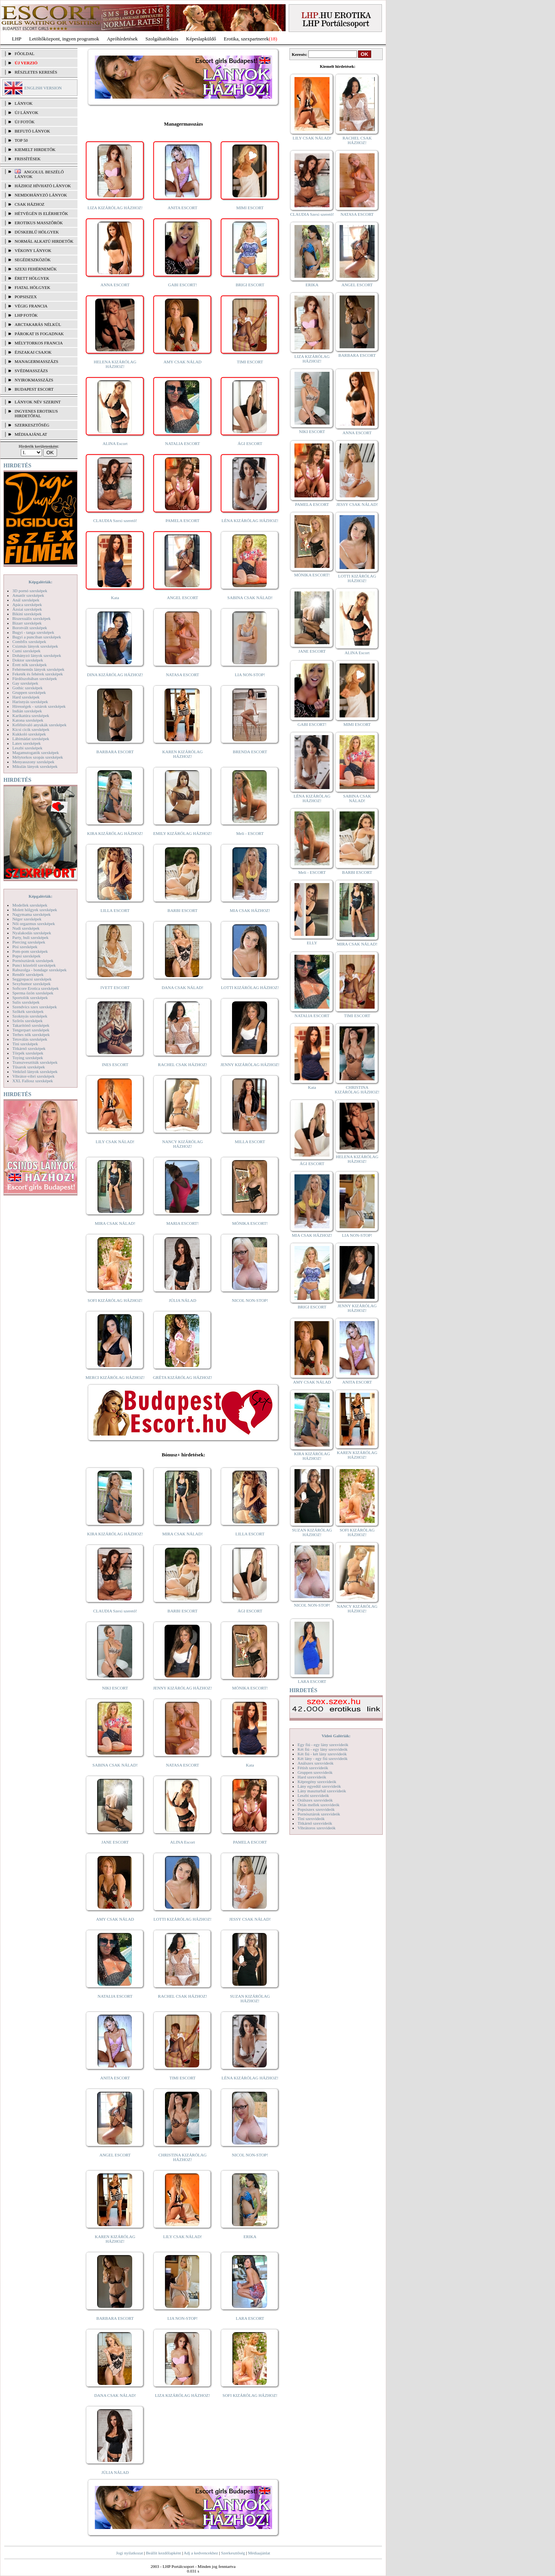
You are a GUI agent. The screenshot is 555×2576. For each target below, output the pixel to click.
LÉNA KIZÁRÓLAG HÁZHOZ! (250, 520)
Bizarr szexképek (27, 623)
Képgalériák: (40, 581)
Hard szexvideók (312, 1777)
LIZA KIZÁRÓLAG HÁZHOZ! (115, 207)
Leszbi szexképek (27, 748)
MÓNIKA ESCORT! (250, 1223)
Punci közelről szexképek (34, 965)
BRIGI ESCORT (249, 284)
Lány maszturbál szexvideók (322, 1790)
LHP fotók (26, 315)
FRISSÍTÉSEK (27, 158)
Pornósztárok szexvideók (319, 1814)
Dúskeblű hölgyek (37, 232)
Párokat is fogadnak (39, 333)
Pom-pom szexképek (30, 951)
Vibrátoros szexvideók (317, 1827)
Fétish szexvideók (313, 1767)
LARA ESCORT (250, 2318)
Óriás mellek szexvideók (319, 1804)
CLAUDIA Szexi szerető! (115, 520)
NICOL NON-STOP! (250, 1300)
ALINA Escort (115, 443)
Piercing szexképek (28, 942)
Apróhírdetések (122, 39)
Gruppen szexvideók (315, 1772)
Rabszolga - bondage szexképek (39, 969)
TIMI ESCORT (250, 361)
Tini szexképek (25, 1043)
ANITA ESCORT (182, 207)
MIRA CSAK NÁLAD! (115, 1223)
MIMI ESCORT (250, 207)
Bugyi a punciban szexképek (36, 637)
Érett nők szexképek (29, 664)
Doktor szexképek (27, 660)
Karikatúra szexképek (30, 715)
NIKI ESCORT (115, 1688)
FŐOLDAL (24, 53)
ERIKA (250, 2236)
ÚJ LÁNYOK (26, 112)
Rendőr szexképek (28, 974)
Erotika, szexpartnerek (246, 39)
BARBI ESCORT (183, 910)
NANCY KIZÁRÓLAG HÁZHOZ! (182, 1144)
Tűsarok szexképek (28, 1067)
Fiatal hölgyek (32, 287)
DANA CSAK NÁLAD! (182, 987)
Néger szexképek (26, 919)
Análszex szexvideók (315, 1763)
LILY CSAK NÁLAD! (115, 1141)
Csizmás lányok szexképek (35, 646)
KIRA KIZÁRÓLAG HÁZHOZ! (115, 833)
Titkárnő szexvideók (315, 1823)
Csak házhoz (29, 204)
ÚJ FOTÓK (25, 121)
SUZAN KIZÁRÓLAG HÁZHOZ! (250, 1998)
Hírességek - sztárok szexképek (39, 706)
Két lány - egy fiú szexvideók (323, 1758)
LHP (17, 39)
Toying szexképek (27, 1057)
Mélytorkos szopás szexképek (37, 757)
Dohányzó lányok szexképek (36, 655)
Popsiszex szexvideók (316, 1809)
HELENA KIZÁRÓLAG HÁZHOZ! (115, 364)
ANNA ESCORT (115, 284)
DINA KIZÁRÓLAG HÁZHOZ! (115, 674)
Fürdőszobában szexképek (34, 678)
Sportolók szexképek (30, 997)
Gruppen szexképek (29, 692)
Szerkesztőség (233, 2553)
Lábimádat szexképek (30, 738)
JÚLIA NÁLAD (182, 1300)
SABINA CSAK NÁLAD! (249, 597)
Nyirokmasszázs (34, 380)
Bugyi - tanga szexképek (33, 632)
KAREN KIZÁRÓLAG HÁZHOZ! (182, 754)
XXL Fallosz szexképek (32, 1080)
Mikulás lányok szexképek (34, 766)
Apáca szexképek (27, 604)
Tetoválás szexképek (29, 1039)
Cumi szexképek (26, 650)
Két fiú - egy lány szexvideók (323, 1749)
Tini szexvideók (311, 1818)
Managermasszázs (36, 361)
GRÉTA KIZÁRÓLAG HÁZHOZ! (182, 1377)
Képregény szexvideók (317, 1781)
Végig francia (31, 306)
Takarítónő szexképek (30, 1025)
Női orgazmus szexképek (33, 923)
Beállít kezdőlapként (163, 2553)
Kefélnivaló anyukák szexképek (39, 724)
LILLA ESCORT (115, 910)
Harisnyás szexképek (30, 701)
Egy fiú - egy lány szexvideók (323, 1744)
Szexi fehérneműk (36, 269)
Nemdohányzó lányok (41, 195)
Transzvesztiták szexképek (34, 1062)
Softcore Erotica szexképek (35, 988)
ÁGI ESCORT (250, 443)
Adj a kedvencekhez (201, 2553)
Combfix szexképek (29, 641)
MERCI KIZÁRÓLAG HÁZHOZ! (115, 1377)
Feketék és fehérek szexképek (37, 674)
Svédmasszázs (31, 370)
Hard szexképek (26, 697)
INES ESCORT (115, 1064)
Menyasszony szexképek (33, 761)
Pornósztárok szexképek (33, 960)
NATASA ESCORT (182, 674)
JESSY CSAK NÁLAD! (250, 1919)
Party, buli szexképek (30, 937)
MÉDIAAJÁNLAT (31, 434)
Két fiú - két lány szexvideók (322, 1753)
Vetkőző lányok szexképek (34, 1071)
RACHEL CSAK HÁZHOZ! (182, 1064)
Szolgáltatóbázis (161, 39)
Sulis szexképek (26, 1002)
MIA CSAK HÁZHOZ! (250, 910)
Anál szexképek (25, 600)
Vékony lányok (33, 250)
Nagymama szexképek (31, 914)
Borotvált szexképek (29, 627)
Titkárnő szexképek (28, 1048)
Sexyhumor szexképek (31, 983)
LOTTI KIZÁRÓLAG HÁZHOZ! (250, 987)
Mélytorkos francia (39, 343)
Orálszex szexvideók (315, 1800)
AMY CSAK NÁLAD (182, 361)
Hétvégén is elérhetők (41, 213)
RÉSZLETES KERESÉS (36, 72)
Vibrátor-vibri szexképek (33, 1076)
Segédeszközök (33, 259)
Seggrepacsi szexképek (32, 979)
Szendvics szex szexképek (34, 1006)
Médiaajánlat (259, 2553)
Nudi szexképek (26, 928)
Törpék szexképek (27, 1053)
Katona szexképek (27, 720)
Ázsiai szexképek (27, 609)
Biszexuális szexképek (31, 618)
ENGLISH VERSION (43, 88)
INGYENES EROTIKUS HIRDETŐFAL (36, 413)
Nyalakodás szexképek (31, 932)
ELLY (312, 942)
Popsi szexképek (26, 956)
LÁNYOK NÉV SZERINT (38, 402)
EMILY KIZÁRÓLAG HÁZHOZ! (182, 833)
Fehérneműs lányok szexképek (38, 669)
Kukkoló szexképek (29, 734)
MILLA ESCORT (250, 1141)
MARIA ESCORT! (182, 1223)
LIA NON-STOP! (250, 674)
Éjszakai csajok (33, 352)
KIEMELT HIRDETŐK (35, 149)
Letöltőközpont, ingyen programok (64, 39)
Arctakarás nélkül (38, 324)
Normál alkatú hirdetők (44, 241)
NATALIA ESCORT (182, 443)
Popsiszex (26, 296)
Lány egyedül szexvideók (319, 1786)
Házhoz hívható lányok (43, 185)
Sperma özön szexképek (32, 993)
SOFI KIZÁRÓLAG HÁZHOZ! (114, 1300)
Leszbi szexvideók (313, 1795)
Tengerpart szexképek (30, 1030)
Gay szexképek (25, 683)
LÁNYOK (23, 103)
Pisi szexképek (24, 946)
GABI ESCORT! (182, 284)
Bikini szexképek (27, 613)
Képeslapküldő (201, 39)
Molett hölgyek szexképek (34, 909)
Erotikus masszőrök (39, 222)
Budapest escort (34, 389)
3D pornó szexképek (29, 590)
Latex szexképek (26, 743)
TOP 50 (21, 140)
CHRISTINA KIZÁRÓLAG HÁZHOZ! (182, 2157)
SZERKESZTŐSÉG (32, 425)
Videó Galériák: (335, 1735)
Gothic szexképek (27, 687)
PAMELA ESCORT (183, 520)
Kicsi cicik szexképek (30, 729)
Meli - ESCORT (250, 833)
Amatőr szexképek (28, 595)
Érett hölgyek (32, 278)
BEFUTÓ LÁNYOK (32, 131)
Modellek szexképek (29, 905)
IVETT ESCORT (115, 987)
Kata (115, 597)
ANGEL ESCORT (182, 597)
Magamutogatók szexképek (35, 752)
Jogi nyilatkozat (129, 2553)
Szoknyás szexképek (29, 1016)
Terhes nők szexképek (31, 1034)
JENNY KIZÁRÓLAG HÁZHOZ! (249, 1064)
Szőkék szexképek (28, 1011)
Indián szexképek (27, 711)
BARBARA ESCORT (115, 751)
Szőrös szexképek (27, 1020)
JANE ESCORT (115, 1842)
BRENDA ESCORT (250, 751)
